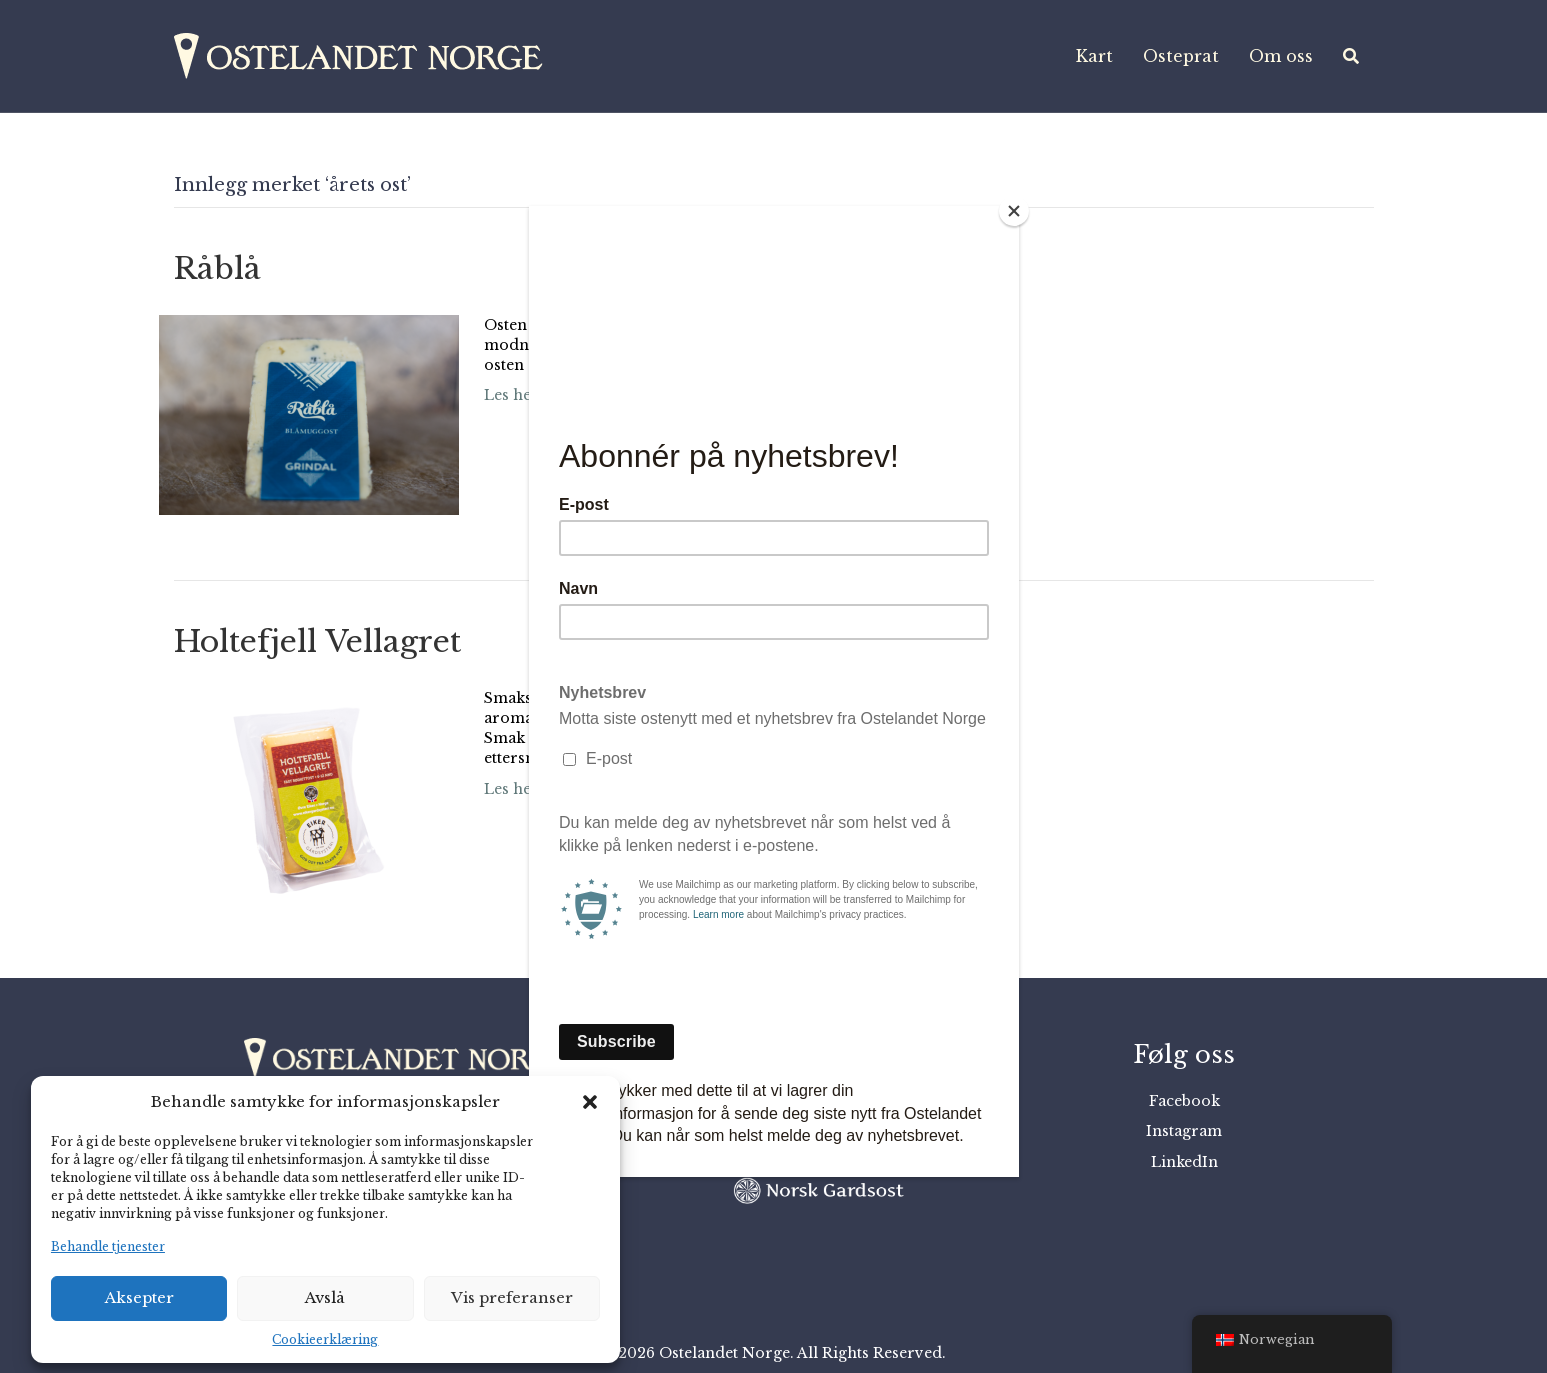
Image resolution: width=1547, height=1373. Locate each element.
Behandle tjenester (108, 1246)
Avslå (325, 1297)
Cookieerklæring (325, 1339)
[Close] (1014, 211)
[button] (590, 1102)
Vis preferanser (512, 1297)
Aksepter (139, 1297)
